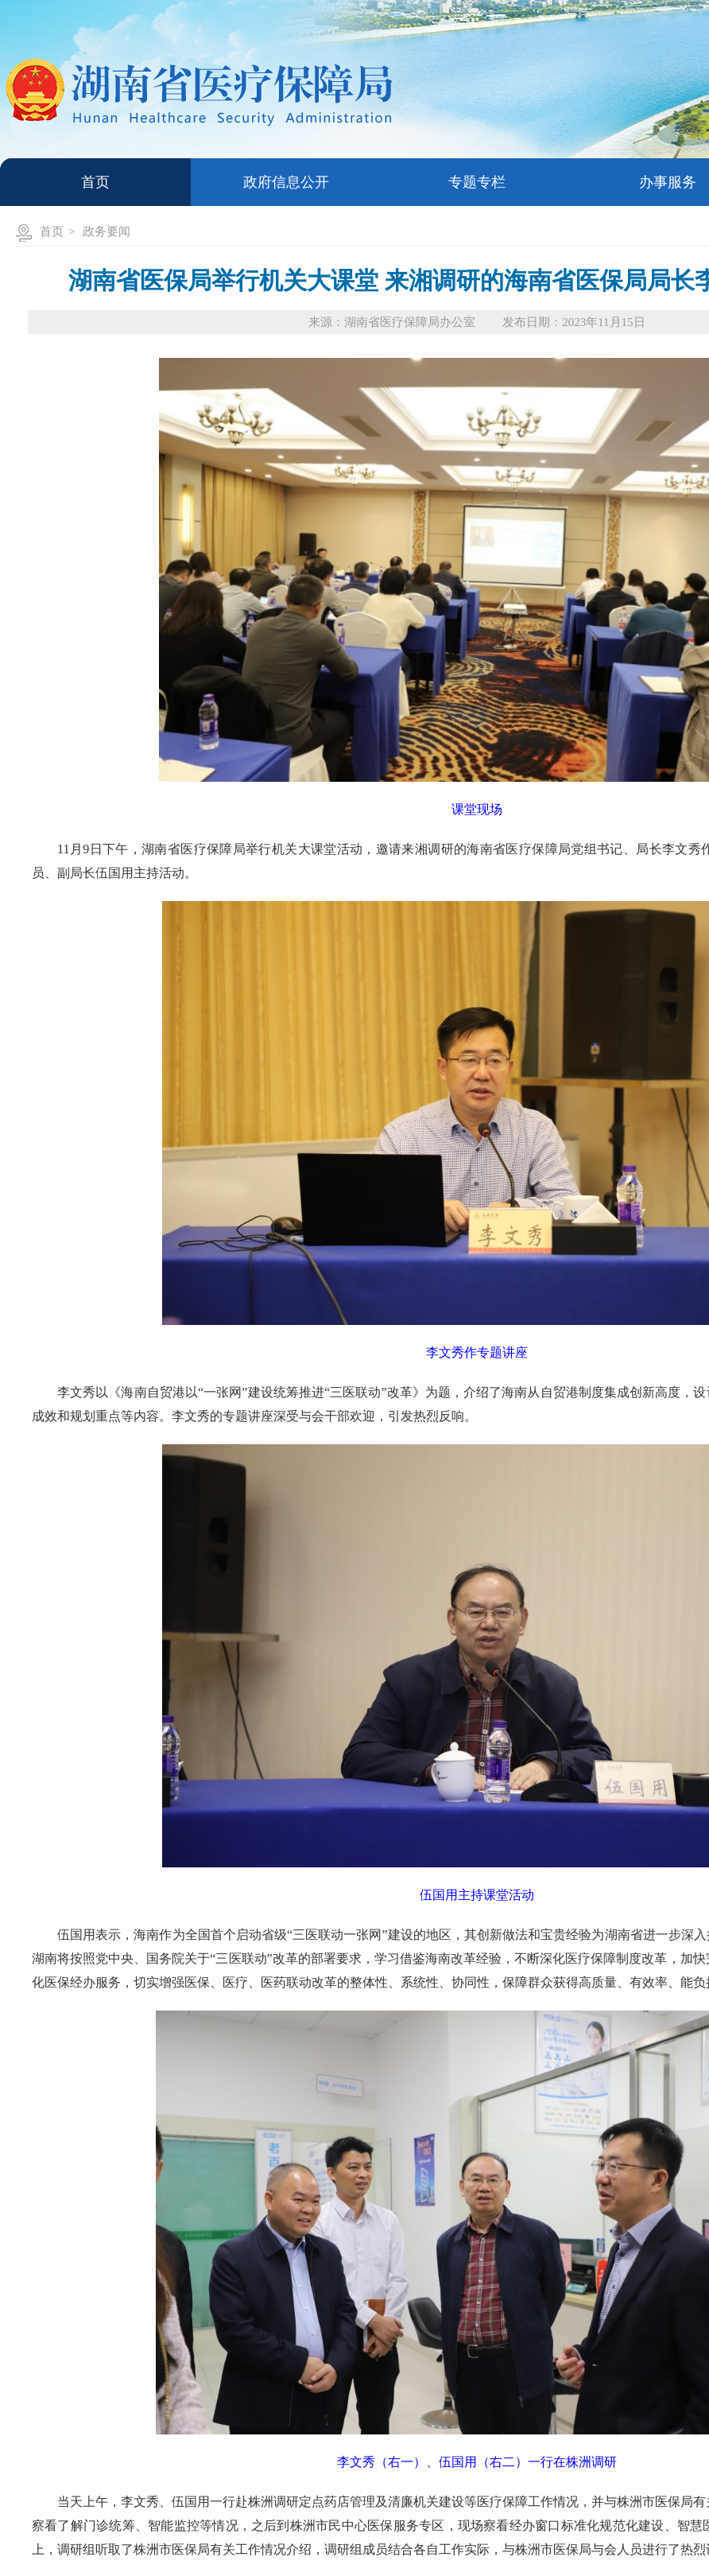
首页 (52, 231)
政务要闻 (106, 231)
